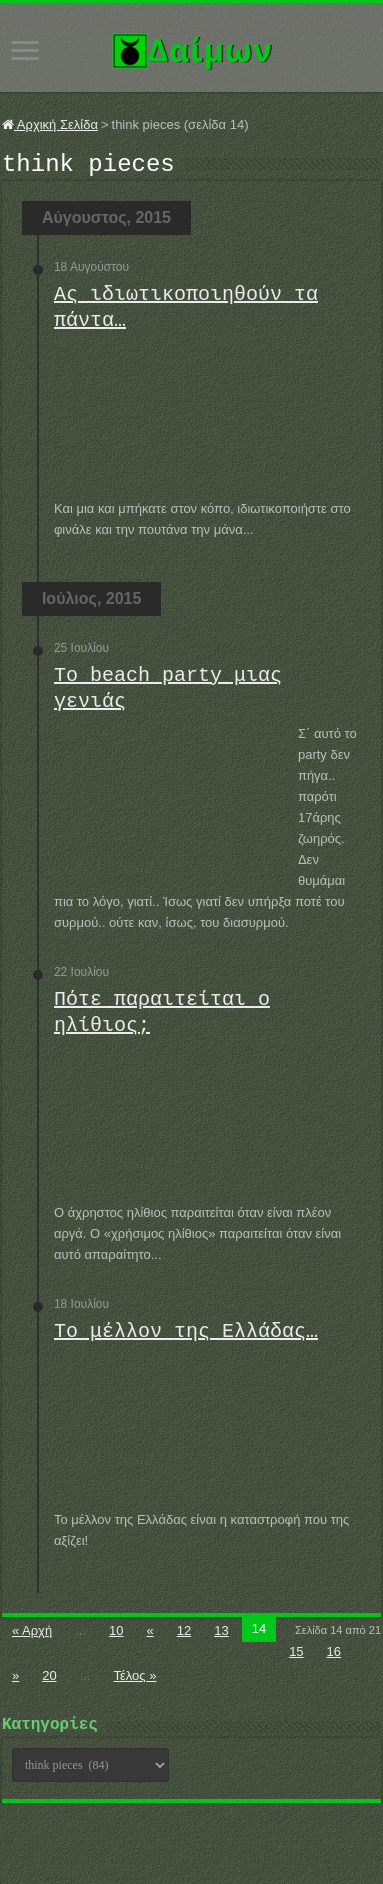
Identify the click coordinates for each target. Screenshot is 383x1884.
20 (49, 1681)
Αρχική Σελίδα (50, 124)
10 (116, 1636)
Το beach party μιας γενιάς (168, 694)
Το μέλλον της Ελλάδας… (186, 1337)
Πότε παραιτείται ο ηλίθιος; (162, 1018)
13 (221, 1636)
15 (296, 1657)
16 (334, 1657)
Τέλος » (134, 1681)
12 (184, 1636)
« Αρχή (32, 1636)
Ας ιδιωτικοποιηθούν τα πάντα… (186, 313)
